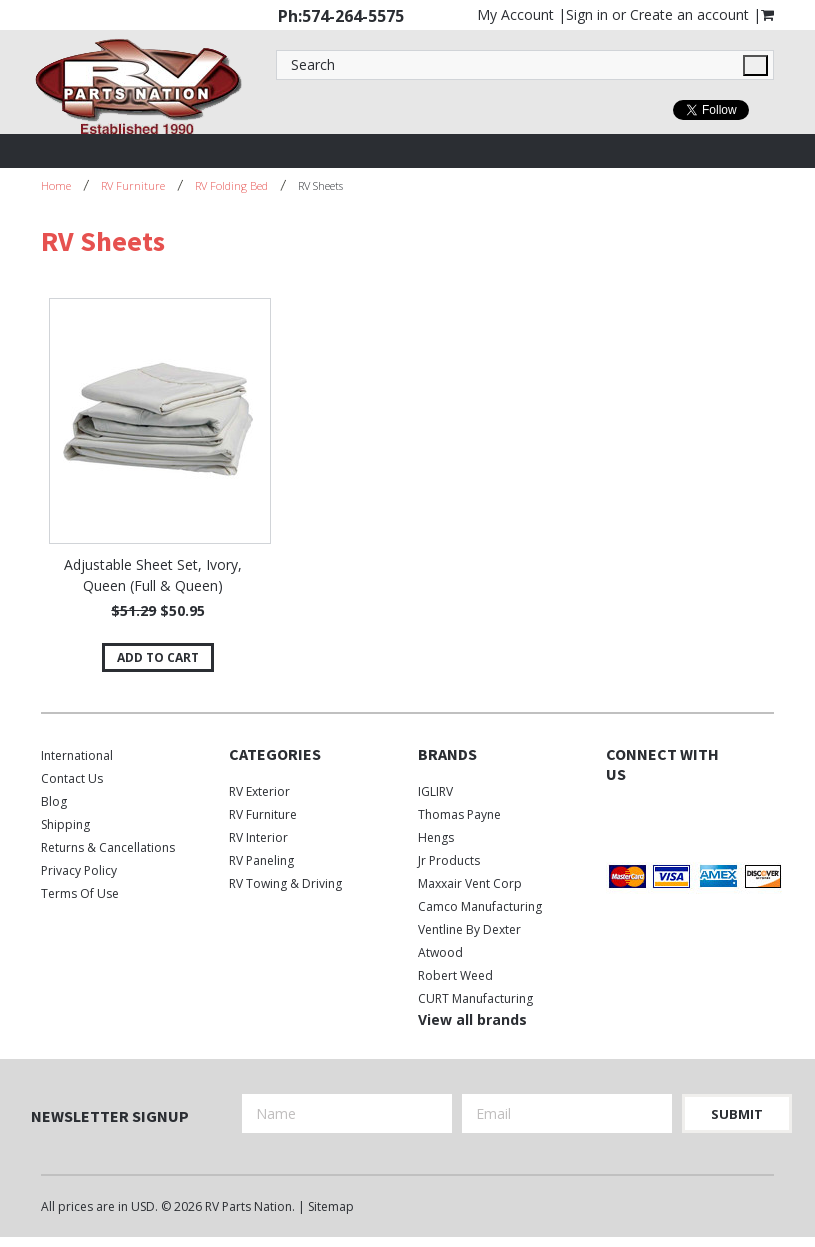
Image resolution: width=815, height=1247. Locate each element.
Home (56, 185)
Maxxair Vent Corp (470, 883)
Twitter (653, 815)
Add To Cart (158, 657)
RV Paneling (261, 860)
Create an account (689, 14)
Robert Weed (455, 975)
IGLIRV (435, 791)
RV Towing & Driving (285, 883)
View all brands (472, 1019)
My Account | (521, 14)
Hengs (436, 837)
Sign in (587, 14)
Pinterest (618, 846)
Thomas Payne (459, 814)
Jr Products (449, 860)
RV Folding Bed (231, 185)
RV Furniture (133, 185)
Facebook (618, 815)
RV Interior (258, 837)
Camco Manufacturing (480, 906)
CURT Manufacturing (475, 998)
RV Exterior (259, 791)
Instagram (688, 815)
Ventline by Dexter (469, 929)
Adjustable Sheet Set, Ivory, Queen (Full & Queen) (153, 575)
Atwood (440, 952)
